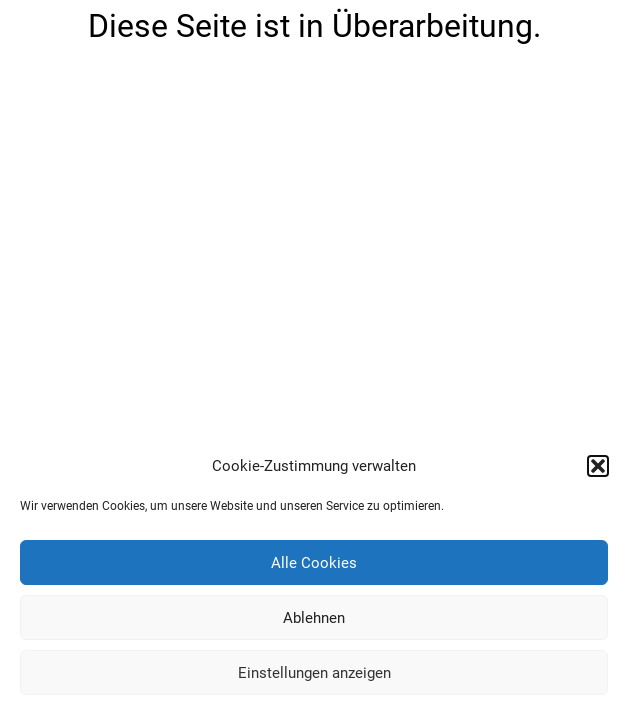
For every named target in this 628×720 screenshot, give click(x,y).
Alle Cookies (314, 563)
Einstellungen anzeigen (314, 673)
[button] (598, 466)
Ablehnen (314, 618)
